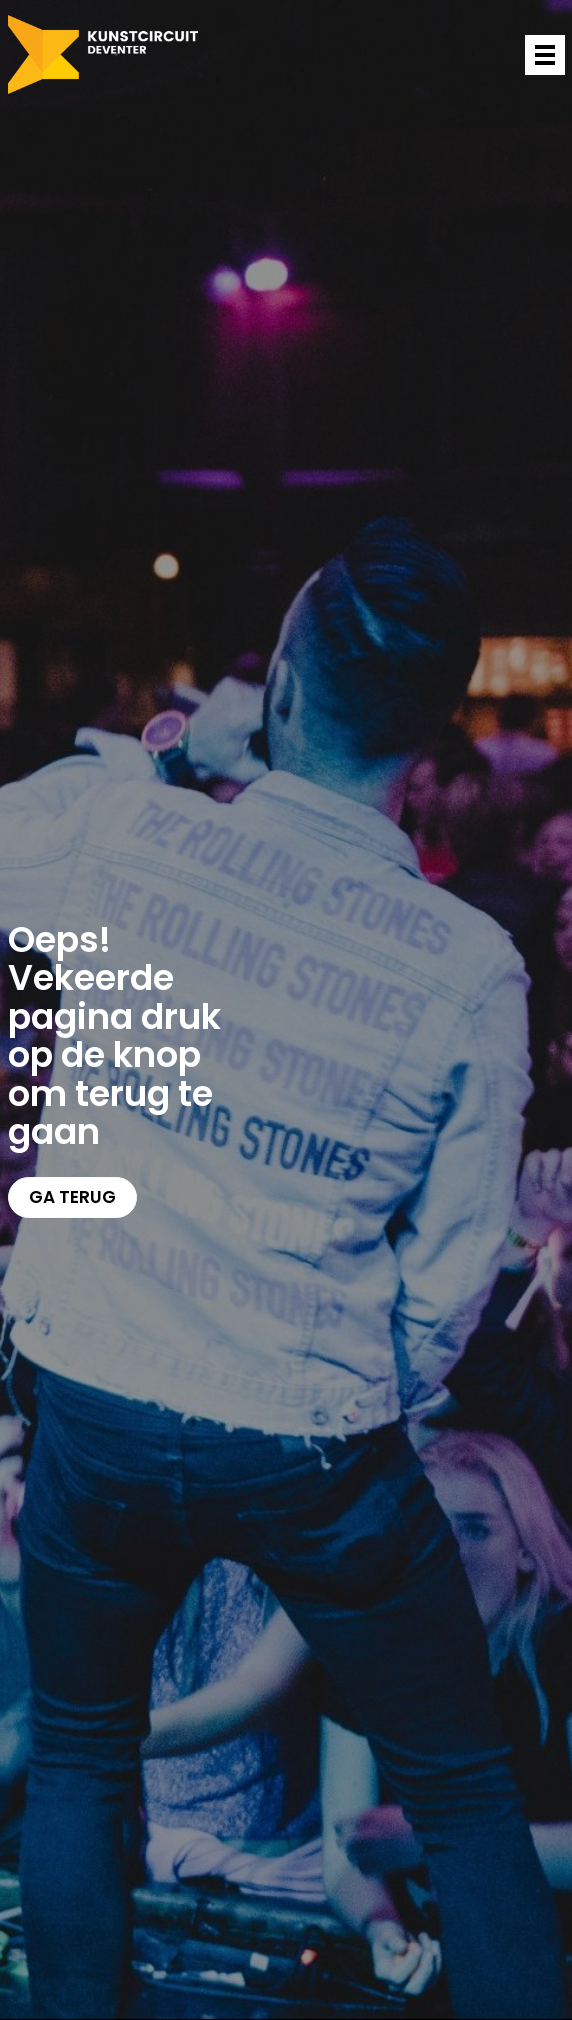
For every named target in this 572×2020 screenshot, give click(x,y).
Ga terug (72, 1197)
